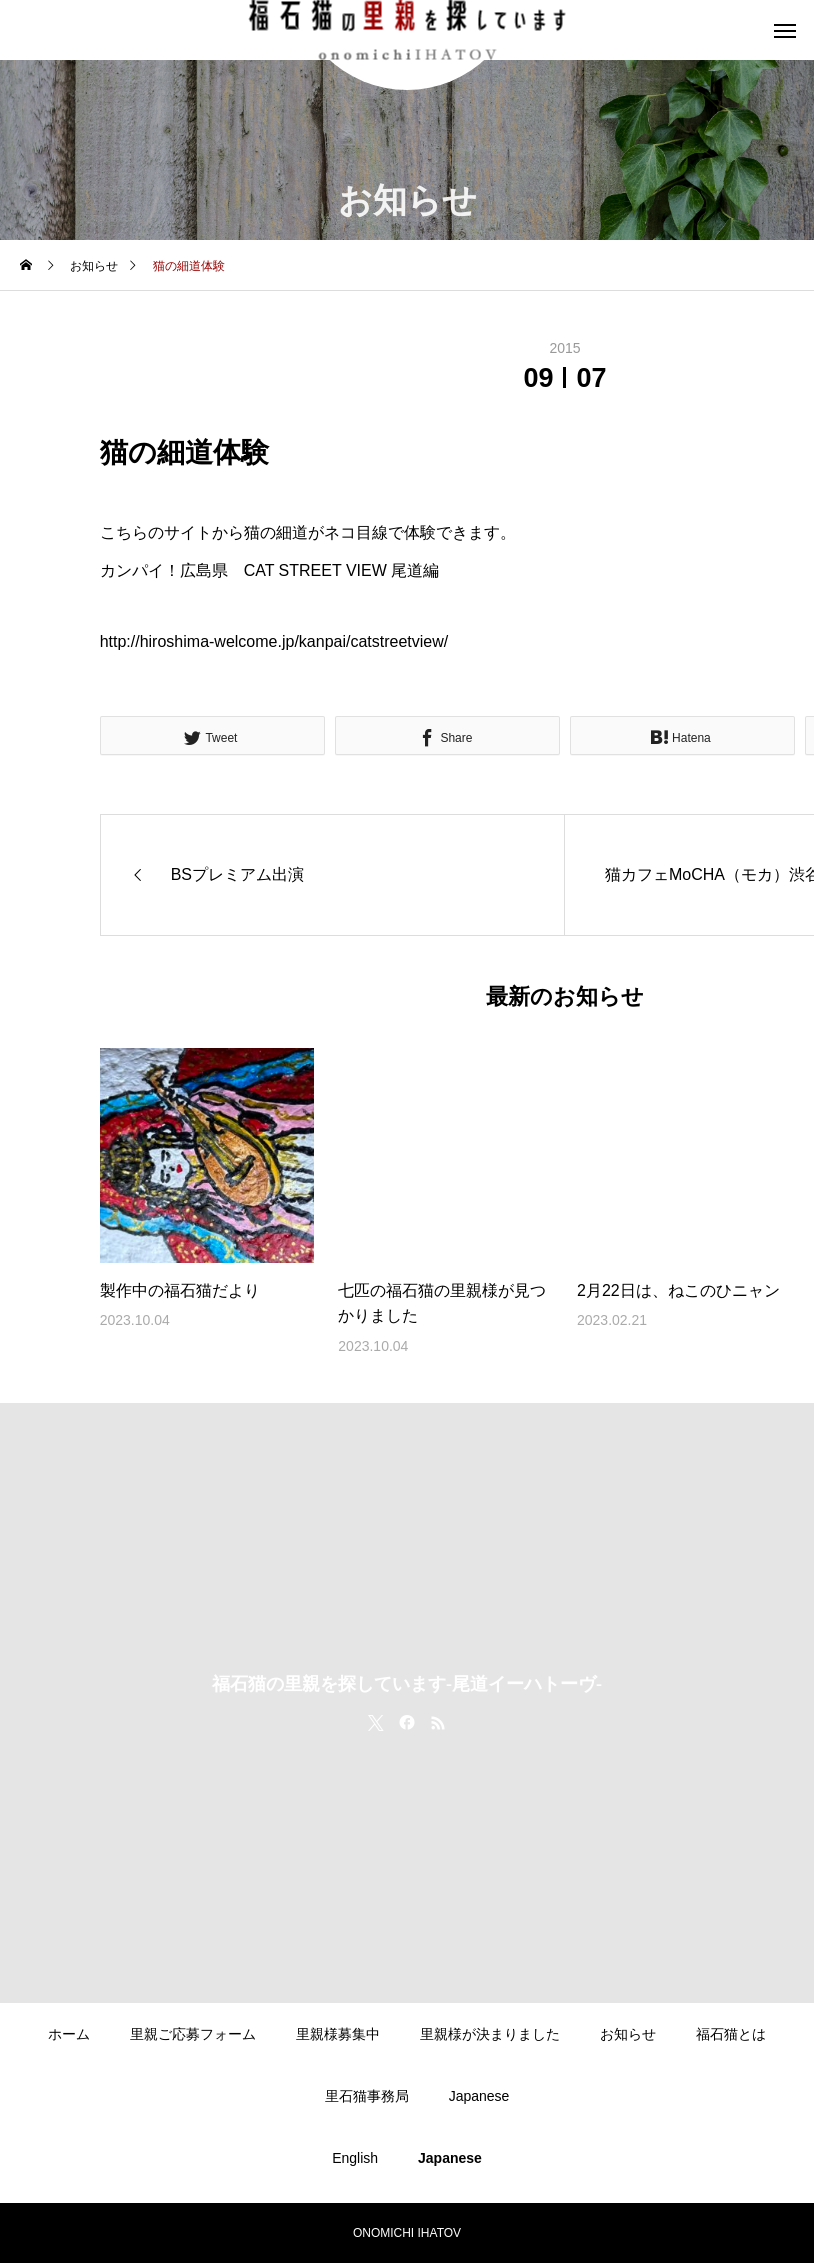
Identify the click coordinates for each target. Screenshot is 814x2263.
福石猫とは (731, 2034)
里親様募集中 (338, 2034)
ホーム (69, 2034)
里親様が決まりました (490, 2034)
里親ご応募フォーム (193, 2034)
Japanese (479, 2096)
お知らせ (628, 2034)
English (355, 2158)
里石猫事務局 (367, 2096)
